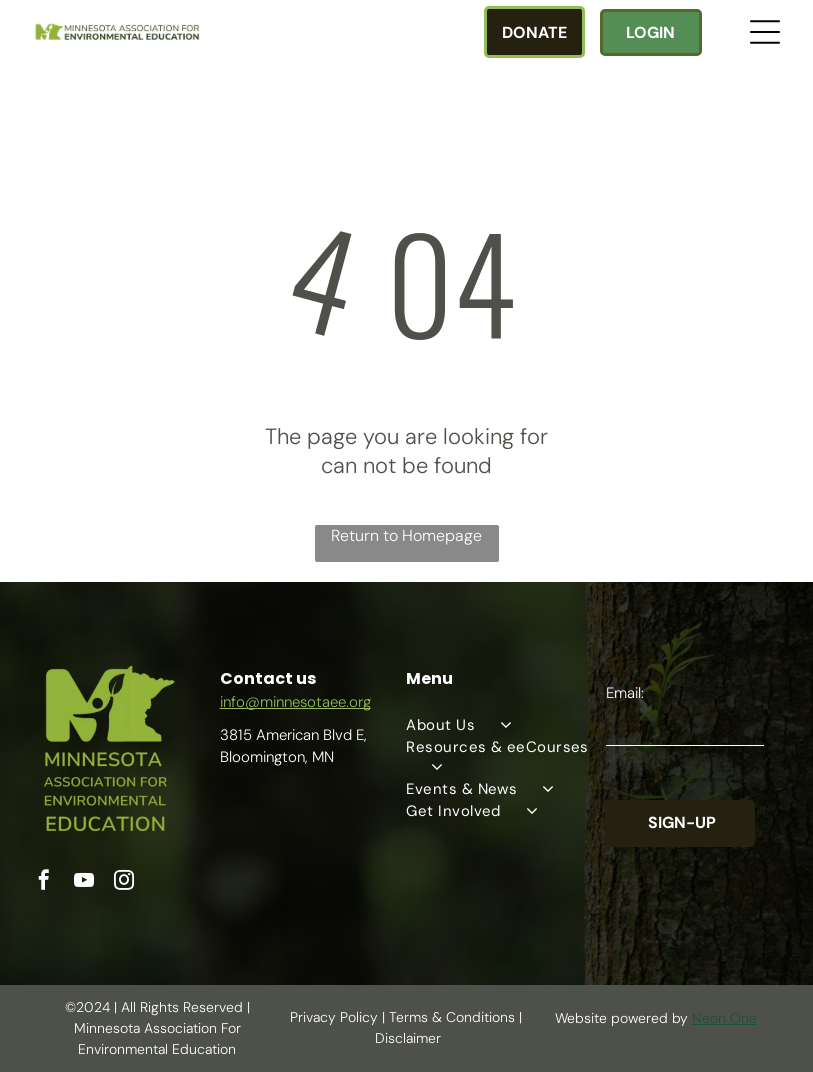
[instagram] (124, 882)
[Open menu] (765, 32)
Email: (625, 693)
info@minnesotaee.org (295, 702)
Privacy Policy (334, 1017)
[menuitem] (505, 725)
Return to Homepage (406, 535)
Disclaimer (408, 1038)
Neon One (724, 1018)
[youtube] (84, 882)
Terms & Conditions (452, 1017)
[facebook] (44, 882)
